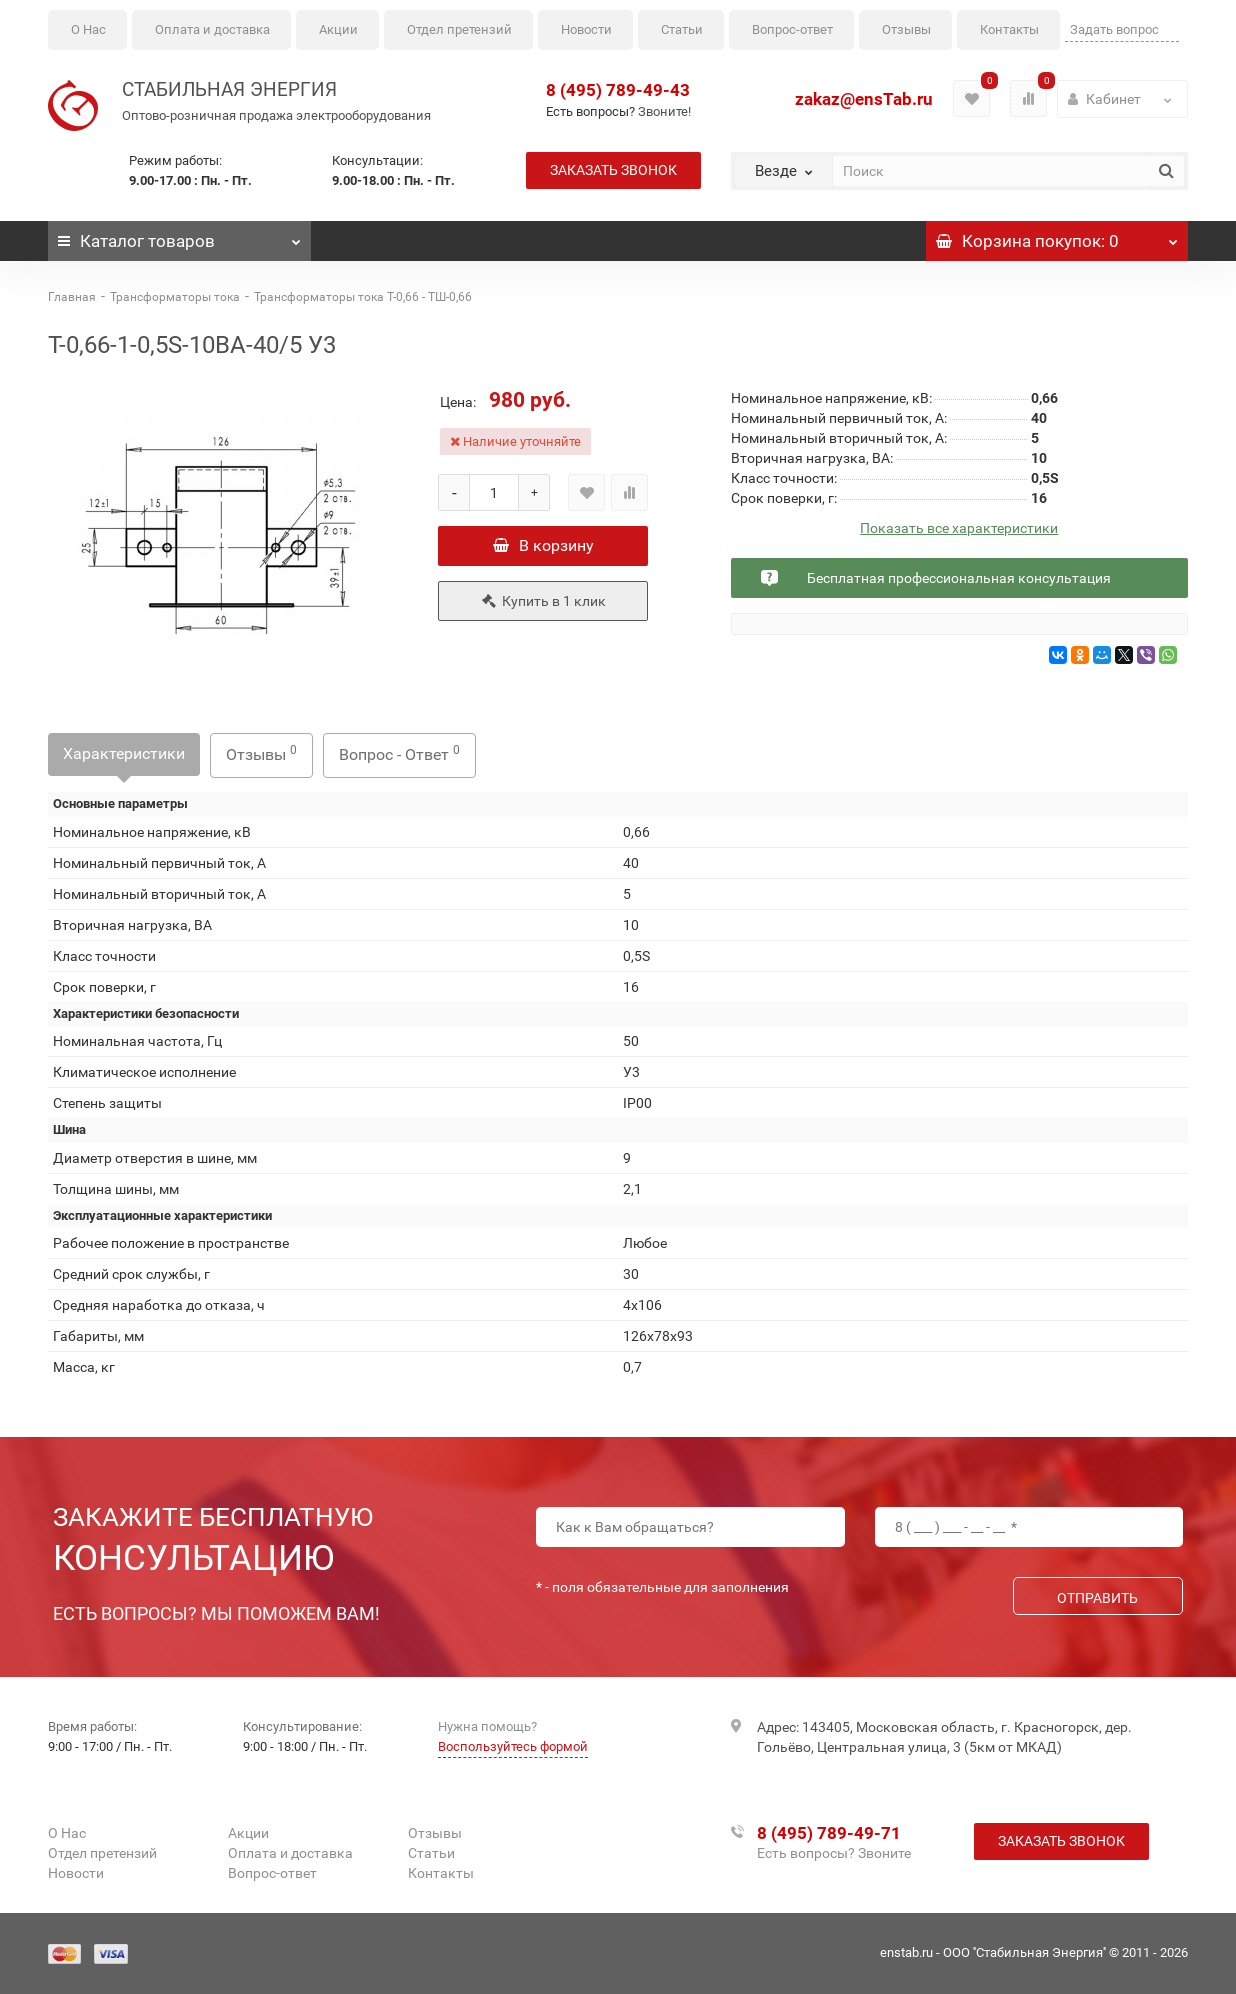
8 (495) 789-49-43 (618, 90)
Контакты (1009, 29)
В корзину (543, 545)
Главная (72, 297)
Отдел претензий (459, 29)
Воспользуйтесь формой (513, 1746)
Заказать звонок (613, 170)
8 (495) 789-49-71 (829, 1833)
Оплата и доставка (212, 29)
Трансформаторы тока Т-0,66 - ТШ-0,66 (363, 297)
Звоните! (664, 111)
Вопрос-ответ (792, 29)
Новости (586, 29)
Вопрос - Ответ (399, 753)
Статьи (682, 29)
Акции (338, 29)
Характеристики (124, 753)
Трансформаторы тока (175, 297)
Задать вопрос (1114, 29)
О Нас (88, 29)
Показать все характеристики (959, 528)
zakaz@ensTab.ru (864, 99)
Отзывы (906, 29)
